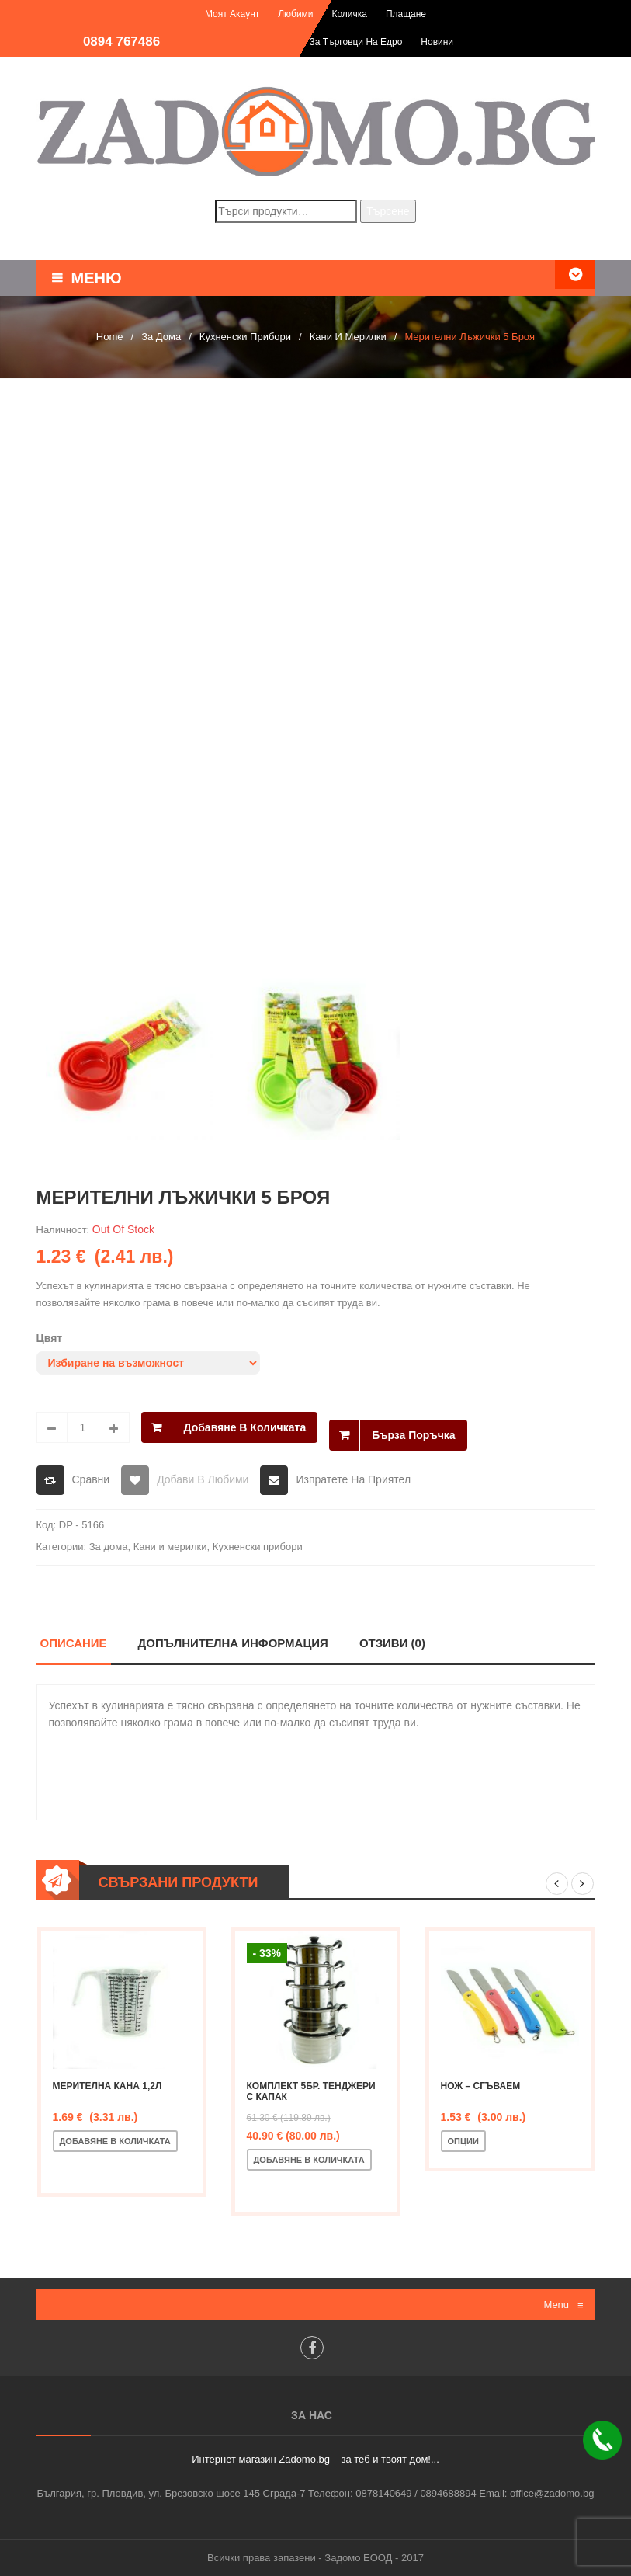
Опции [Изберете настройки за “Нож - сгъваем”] (463, 2141)
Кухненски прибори (245, 336)
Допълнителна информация (233, 1643)
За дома (161, 336)
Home (109, 336)
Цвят (49, 1338)
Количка (349, 14)
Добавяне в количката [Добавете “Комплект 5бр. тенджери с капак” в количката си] (309, 2159)
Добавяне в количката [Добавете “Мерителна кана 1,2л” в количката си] (115, 2141)
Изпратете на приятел (353, 1479)
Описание (73, 1643)
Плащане (406, 14)
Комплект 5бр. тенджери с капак (311, 2091)
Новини (437, 42)
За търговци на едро (356, 42)
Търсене (387, 211)
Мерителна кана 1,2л (107, 2086)
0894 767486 (121, 41)
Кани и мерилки (348, 336)
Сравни (91, 1479)
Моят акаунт (232, 14)
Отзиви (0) (392, 1643)
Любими (295, 14)
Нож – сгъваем (481, 2086)
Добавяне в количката (245, 1427)
